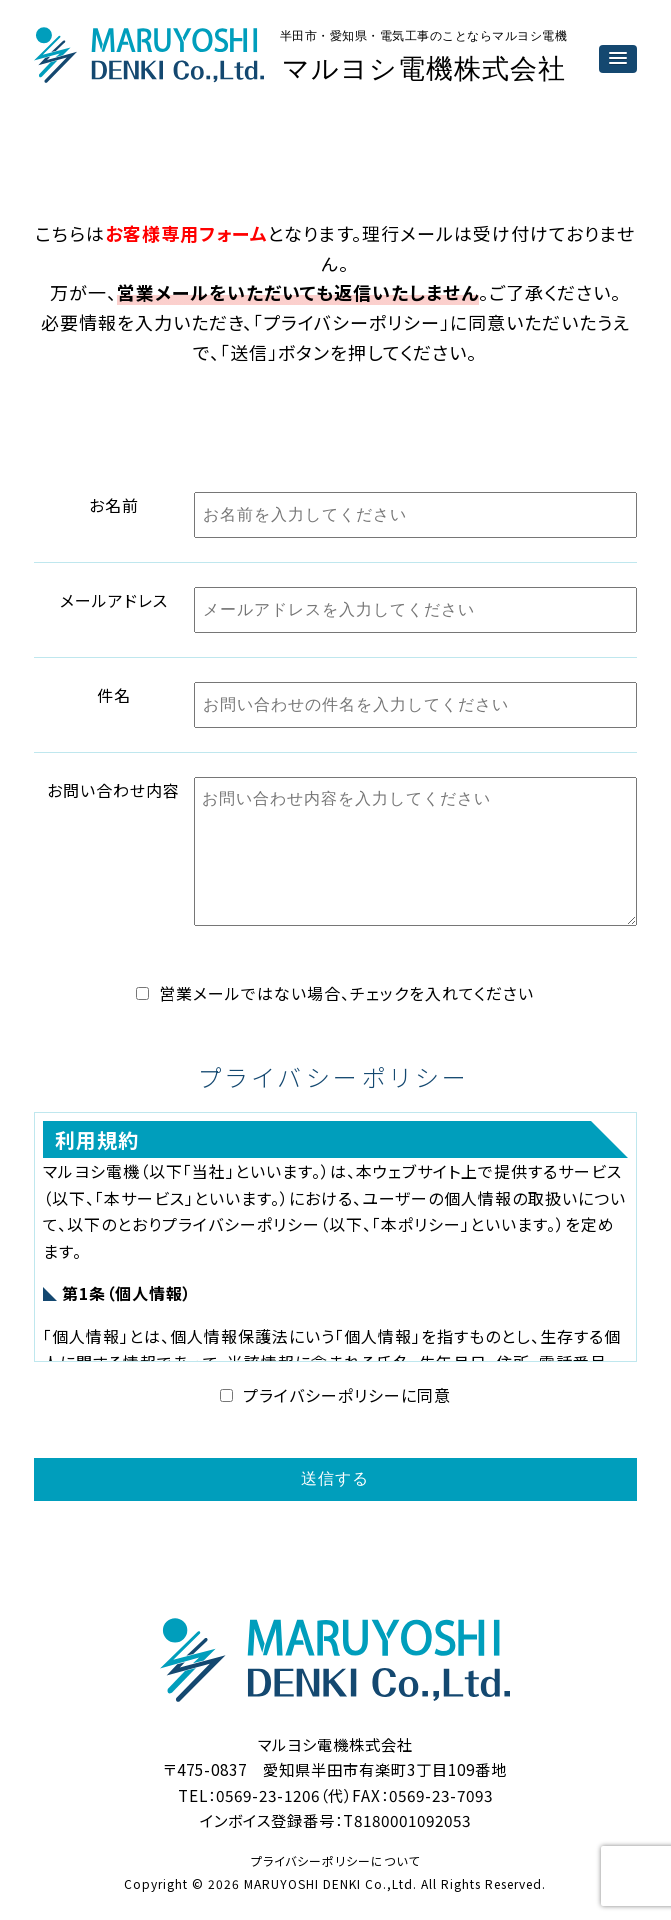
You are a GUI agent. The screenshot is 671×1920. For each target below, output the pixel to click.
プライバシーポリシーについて (335, 1860)
